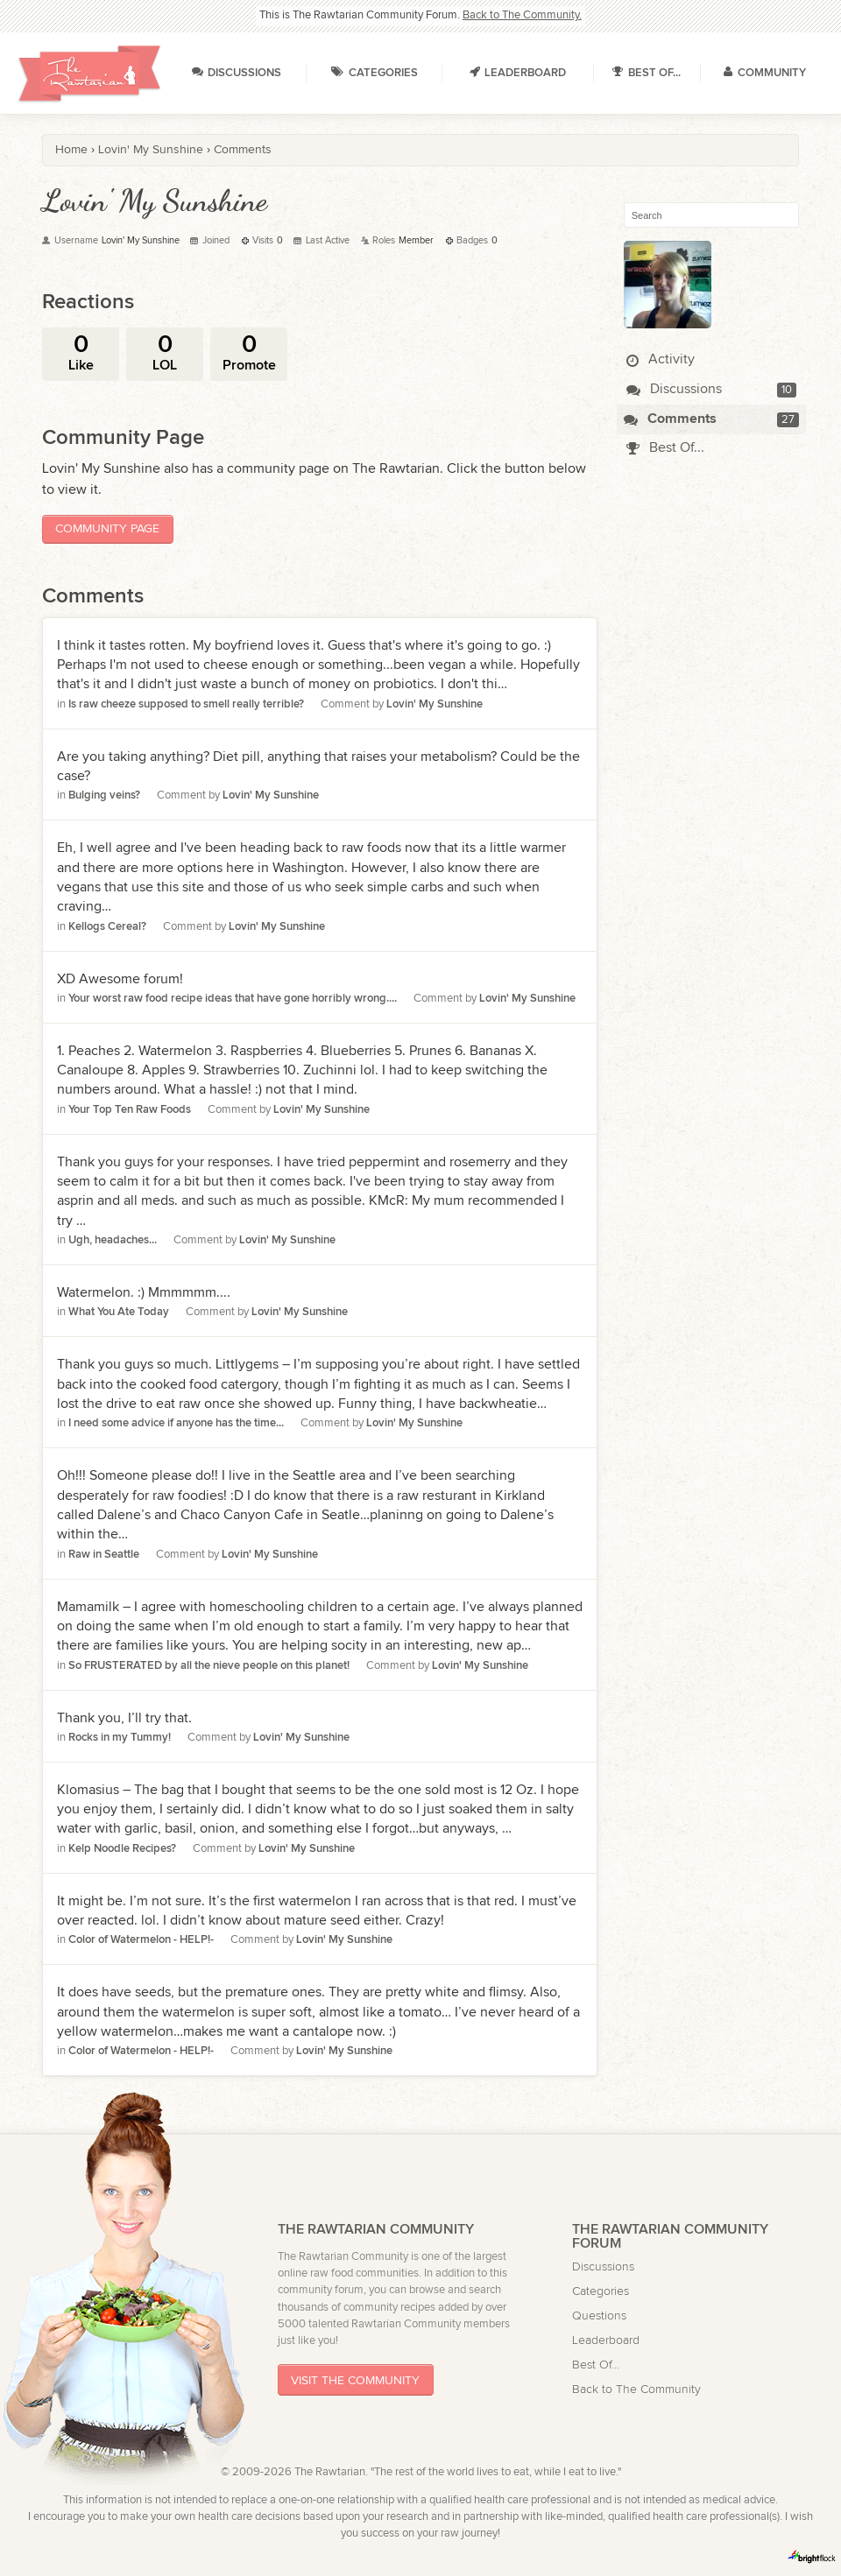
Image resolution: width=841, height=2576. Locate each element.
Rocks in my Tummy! (119, 1737)
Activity (660, 359)
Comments (670, 419)
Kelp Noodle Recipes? (122, 1848)
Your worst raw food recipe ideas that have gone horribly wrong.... (232, 998)
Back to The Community (636, 2389)
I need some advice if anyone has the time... (176, 1423)
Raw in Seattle (103, 1554)
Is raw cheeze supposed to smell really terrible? (186, 704)
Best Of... (665, 448)
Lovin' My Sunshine (434, 704)
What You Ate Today (118, 1312)
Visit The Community (355, 2380)
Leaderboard (606, 2340)
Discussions (674, 389)
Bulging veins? (104, 795)
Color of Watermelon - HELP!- (141, 1939)
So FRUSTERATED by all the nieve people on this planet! (209, 1665)
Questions (599, 2315)
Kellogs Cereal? (107, 926)
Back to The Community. (522, 15)
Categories (600, 2291)
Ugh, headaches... (112, 1240)
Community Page (107, 528)
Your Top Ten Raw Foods (129, 1109)
